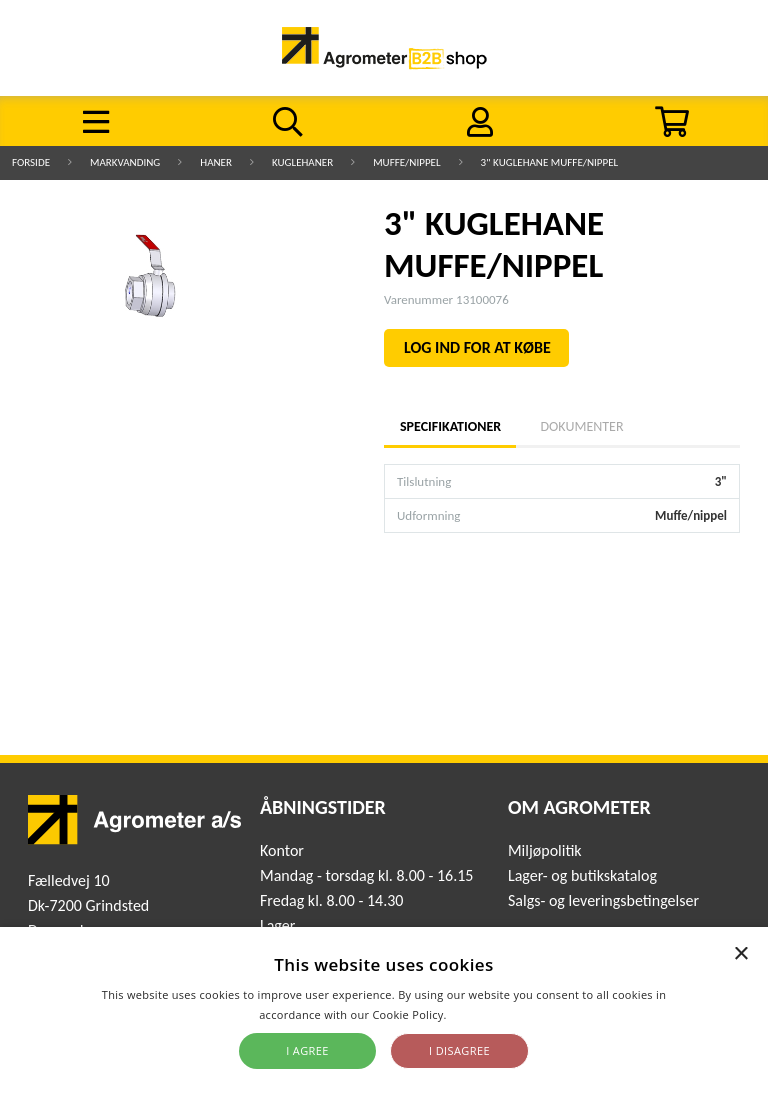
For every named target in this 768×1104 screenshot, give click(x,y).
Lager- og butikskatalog (582, 875)
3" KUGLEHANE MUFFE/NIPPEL (550, 162)
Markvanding (125, 162)
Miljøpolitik (545, 850)
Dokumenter (581, 426)
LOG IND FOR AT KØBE (477, 347)
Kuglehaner (302, 162)
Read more (479, 1014)
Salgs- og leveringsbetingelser (603, 900)
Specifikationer (450, 426)
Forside (31, 162)
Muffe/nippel (406, 162)
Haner (216, 162)
